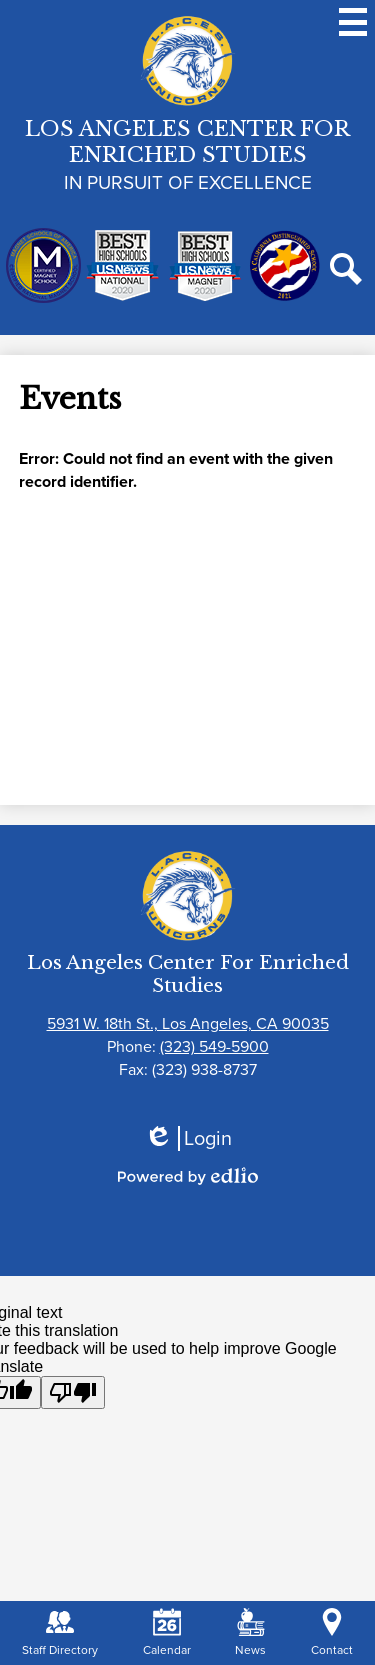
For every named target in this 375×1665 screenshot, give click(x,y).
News (250, 1633)
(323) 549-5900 (214, 1046)
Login (188, 1138)
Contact (332, 1633)
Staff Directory (60, 1633)
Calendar (167, 1633)
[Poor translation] (73, 1392)
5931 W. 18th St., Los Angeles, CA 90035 (188, 1023)
